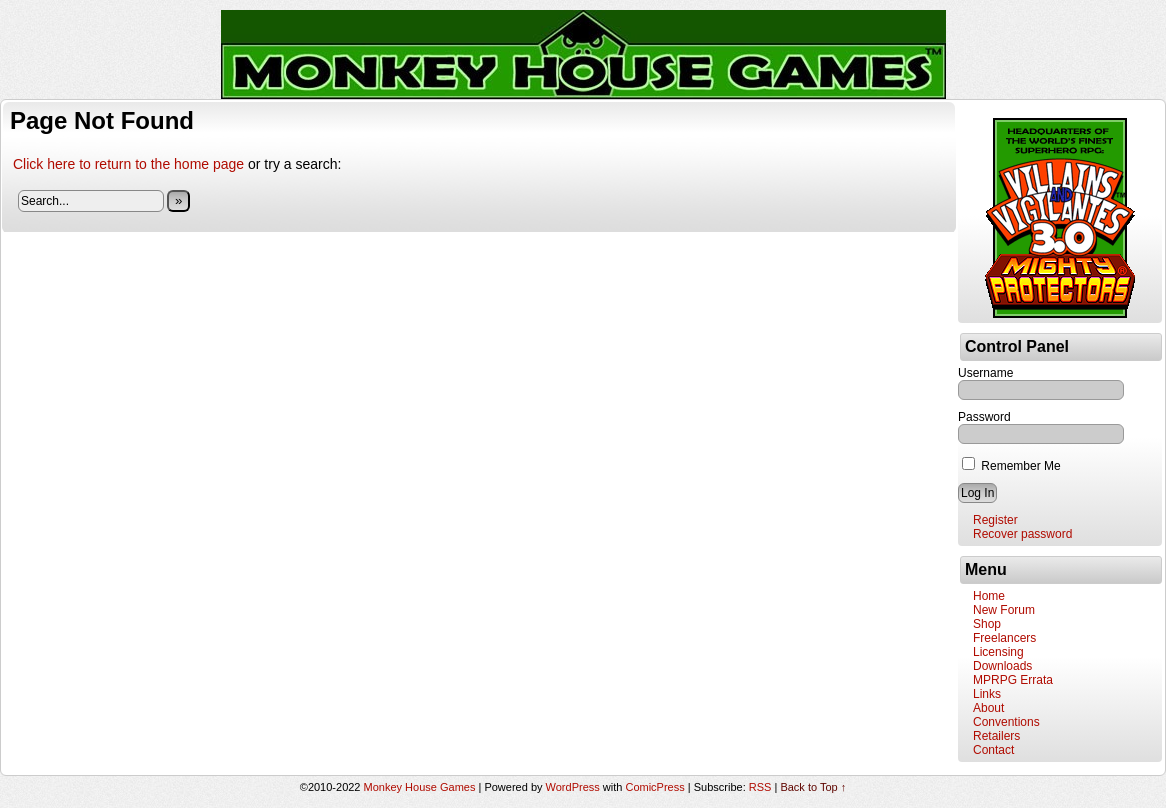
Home (989, 596)
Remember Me (1011, 466)
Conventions (1006, 722)
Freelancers (1004, 638)
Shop (987, 624)
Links (987, 694)
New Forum (1004, 610)
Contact (993, 750)
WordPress (573, 787)
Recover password (1022, 534)
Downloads (1002, 666)
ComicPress (654, 787)
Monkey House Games (420, 787)
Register (995, 520)
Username (985, 373)
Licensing (998, 652)
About (988, 708)
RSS (760, 787)
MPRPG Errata (1013, 680)
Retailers (996, 736)
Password (984, 417)
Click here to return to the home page (128, 164)
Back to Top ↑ (813, 787)
